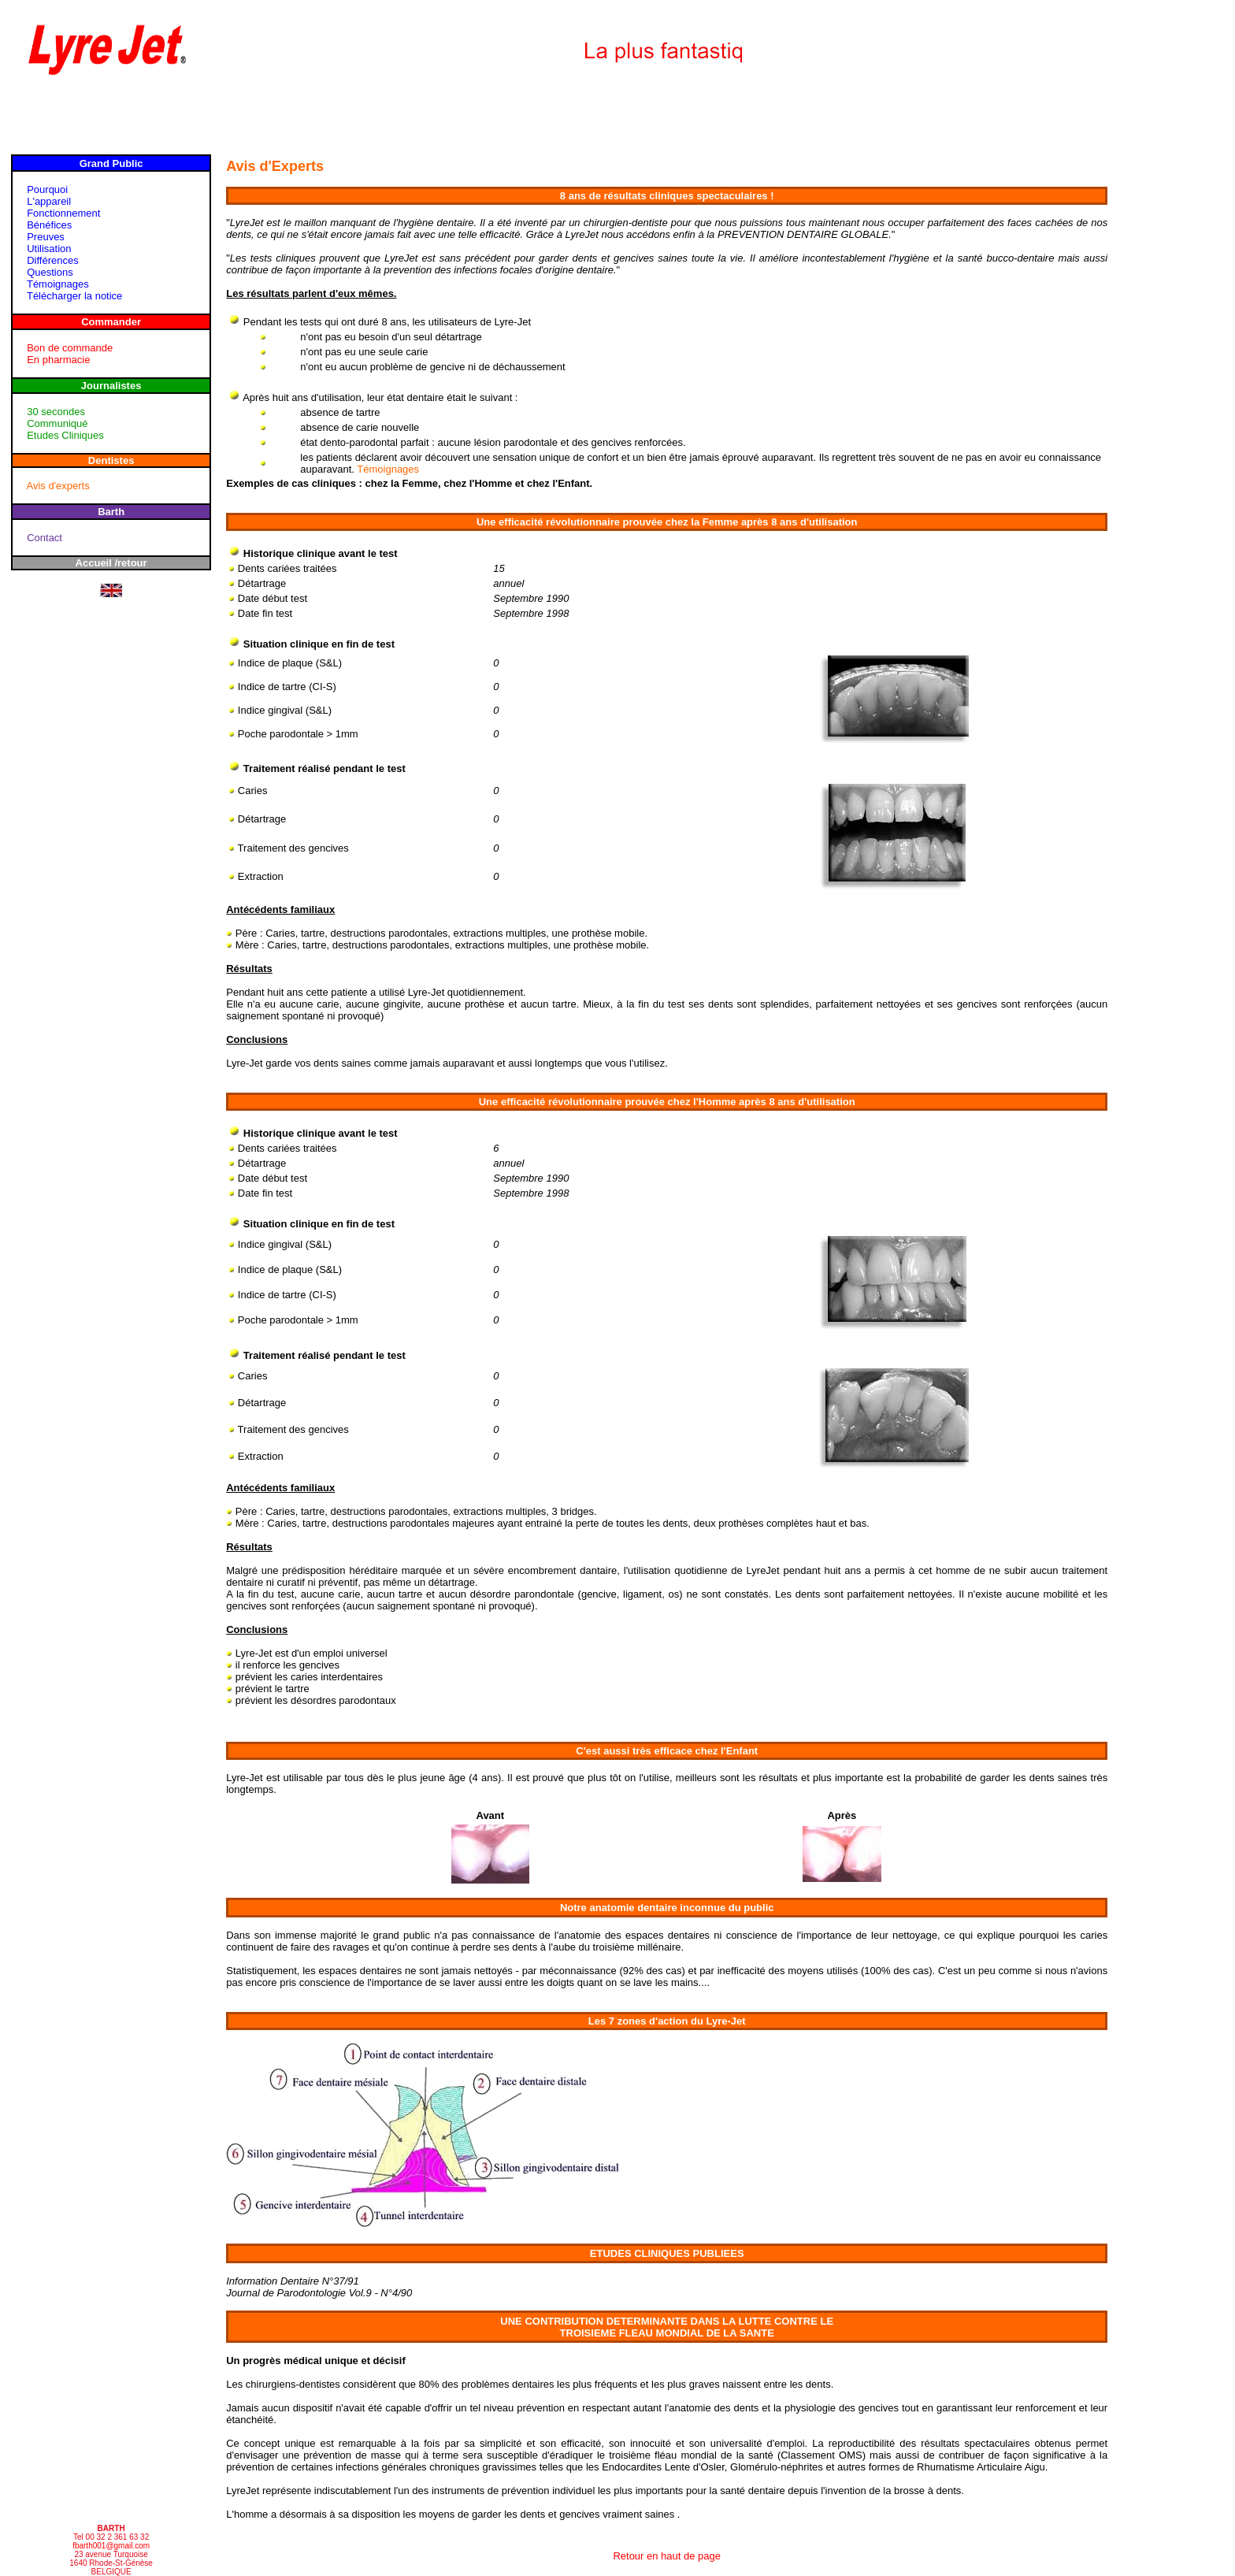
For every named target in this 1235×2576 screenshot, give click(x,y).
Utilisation (49, 248)
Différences (53, 260)
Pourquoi (47, 189)
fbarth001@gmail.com (111, 2545)
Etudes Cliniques (65, 435)
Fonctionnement (63, 213)
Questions (50, 272)
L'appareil (49, 201)
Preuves (46, 237)
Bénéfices (49, 225)
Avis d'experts (57, 486)
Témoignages (58, 284)
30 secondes (56, 412)
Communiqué (57, 423)
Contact (44, 538)
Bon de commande (70, 348)
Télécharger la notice (74, 296)
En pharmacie (58, 360)
